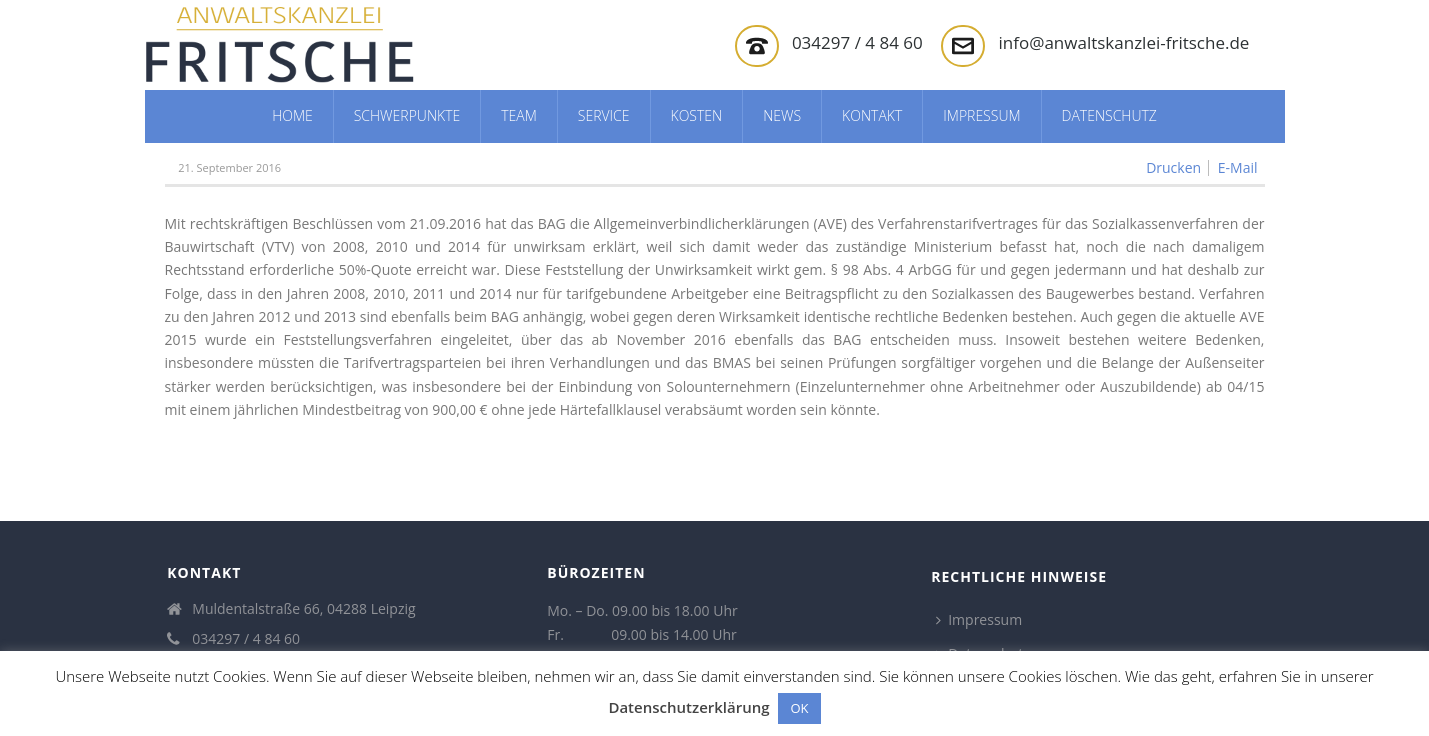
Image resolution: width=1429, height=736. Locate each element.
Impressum (981, 115)
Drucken (1173, 168)
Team (519, 115)
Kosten (697, 115)
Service (604, 115)
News (782, 115)
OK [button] (799, 708)
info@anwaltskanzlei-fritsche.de (1124, 42)
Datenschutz (1109, 115)
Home (292, 115)
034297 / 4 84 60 (857, 42)
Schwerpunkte (407, 115)
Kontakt (872, 115)
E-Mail (1238, 168)
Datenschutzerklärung (688, 707)
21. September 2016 (229, 167)
